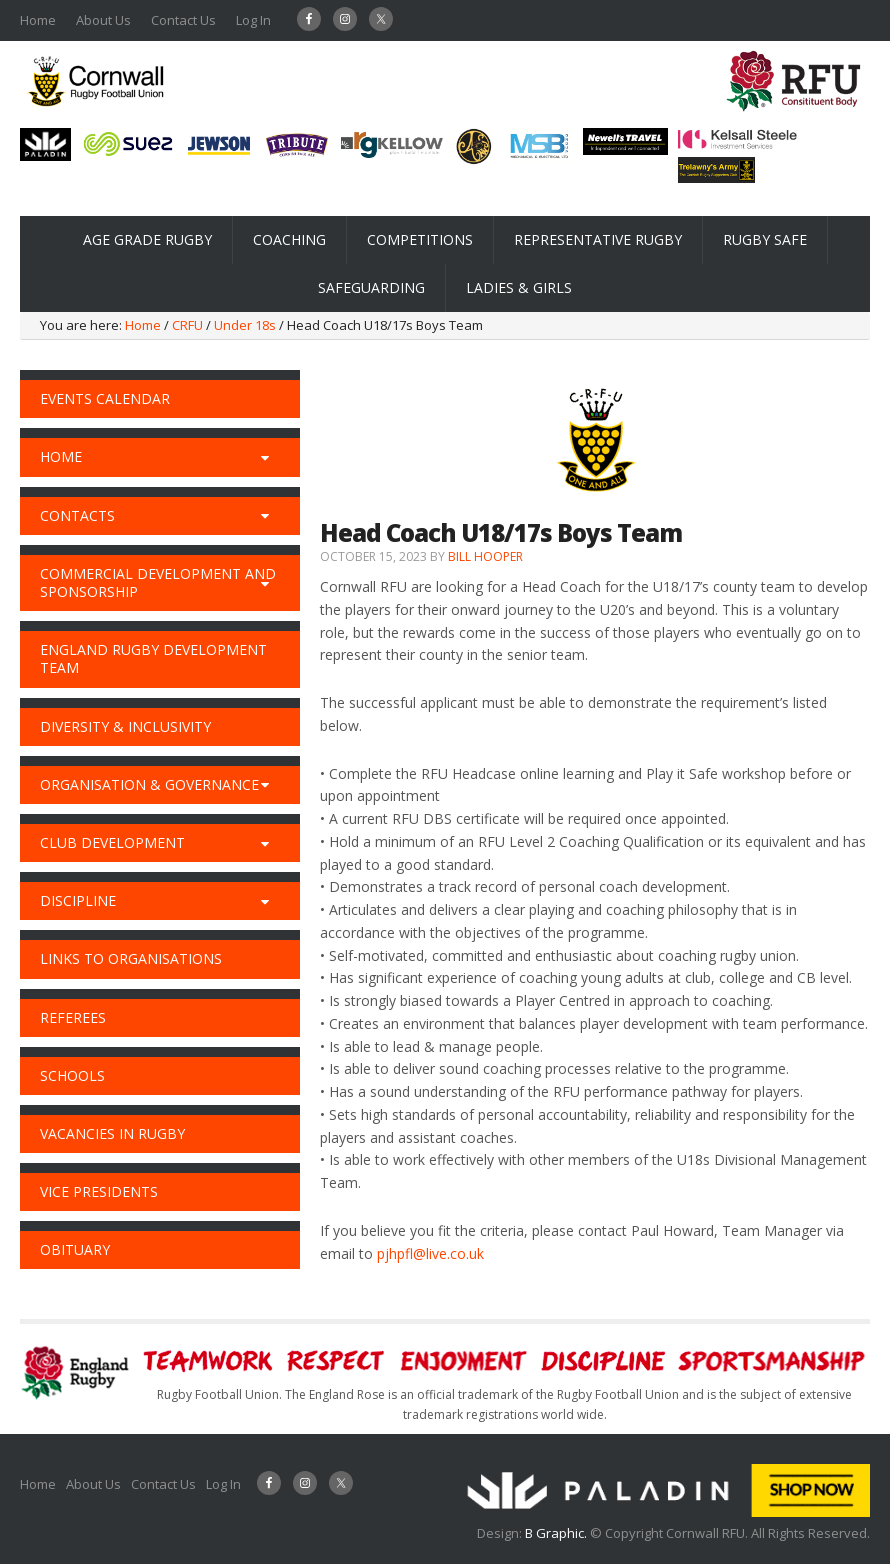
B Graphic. (557, 1533)
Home (38, 20)
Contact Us (183, 20)
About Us (103, 20)
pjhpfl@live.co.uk (430, 1253)
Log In (253, 20)
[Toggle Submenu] (265, 457)
